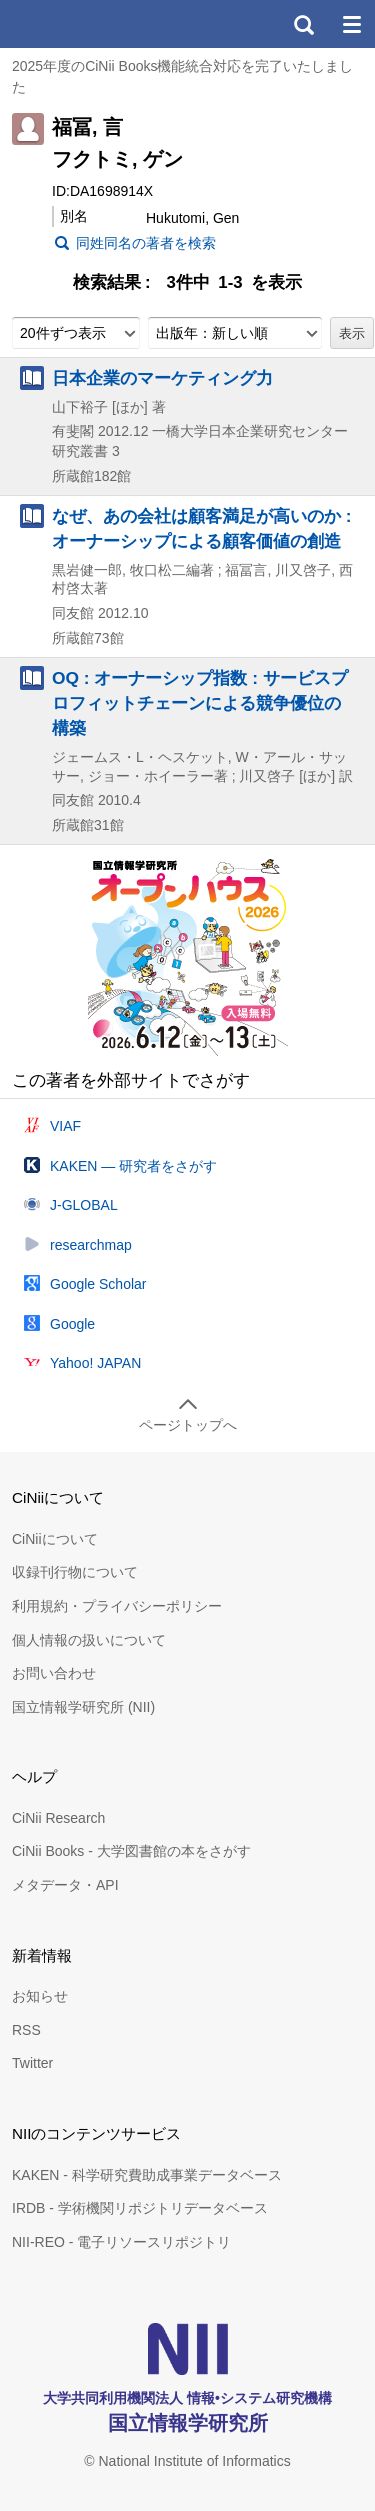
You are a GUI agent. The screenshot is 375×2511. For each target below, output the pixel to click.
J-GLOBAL (84, 1205)
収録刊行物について (75, 1572)
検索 (303, 24)
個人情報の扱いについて (89, 1640)
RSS (26, 2030)
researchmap (91, 1245)
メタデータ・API (65, 1885)
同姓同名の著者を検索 (146, 243)
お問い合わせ (54, 1673)
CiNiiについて (55, 1539)
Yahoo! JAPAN (95, 1363)
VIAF (65, 1126)
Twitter (32, 2063)
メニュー (351, 24)
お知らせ (40, 1996)
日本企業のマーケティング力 (162, 378)
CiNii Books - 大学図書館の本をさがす (131, 1851)
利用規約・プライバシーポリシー (117, 1606)
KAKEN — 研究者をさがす (133, 1166)
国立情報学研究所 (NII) (83, 1707)
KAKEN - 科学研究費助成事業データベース (147, 2175)
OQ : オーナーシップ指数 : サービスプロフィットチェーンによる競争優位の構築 (200, 703)
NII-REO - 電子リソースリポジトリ (121, 2242)
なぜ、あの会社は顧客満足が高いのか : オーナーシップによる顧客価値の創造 (202, 528)
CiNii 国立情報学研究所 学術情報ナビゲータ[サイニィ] (88, 24)
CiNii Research (58, 1818)
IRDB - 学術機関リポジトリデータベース (140, 2208)
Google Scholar (98, 1284)
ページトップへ (188, 1425)
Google (72, 1324)
